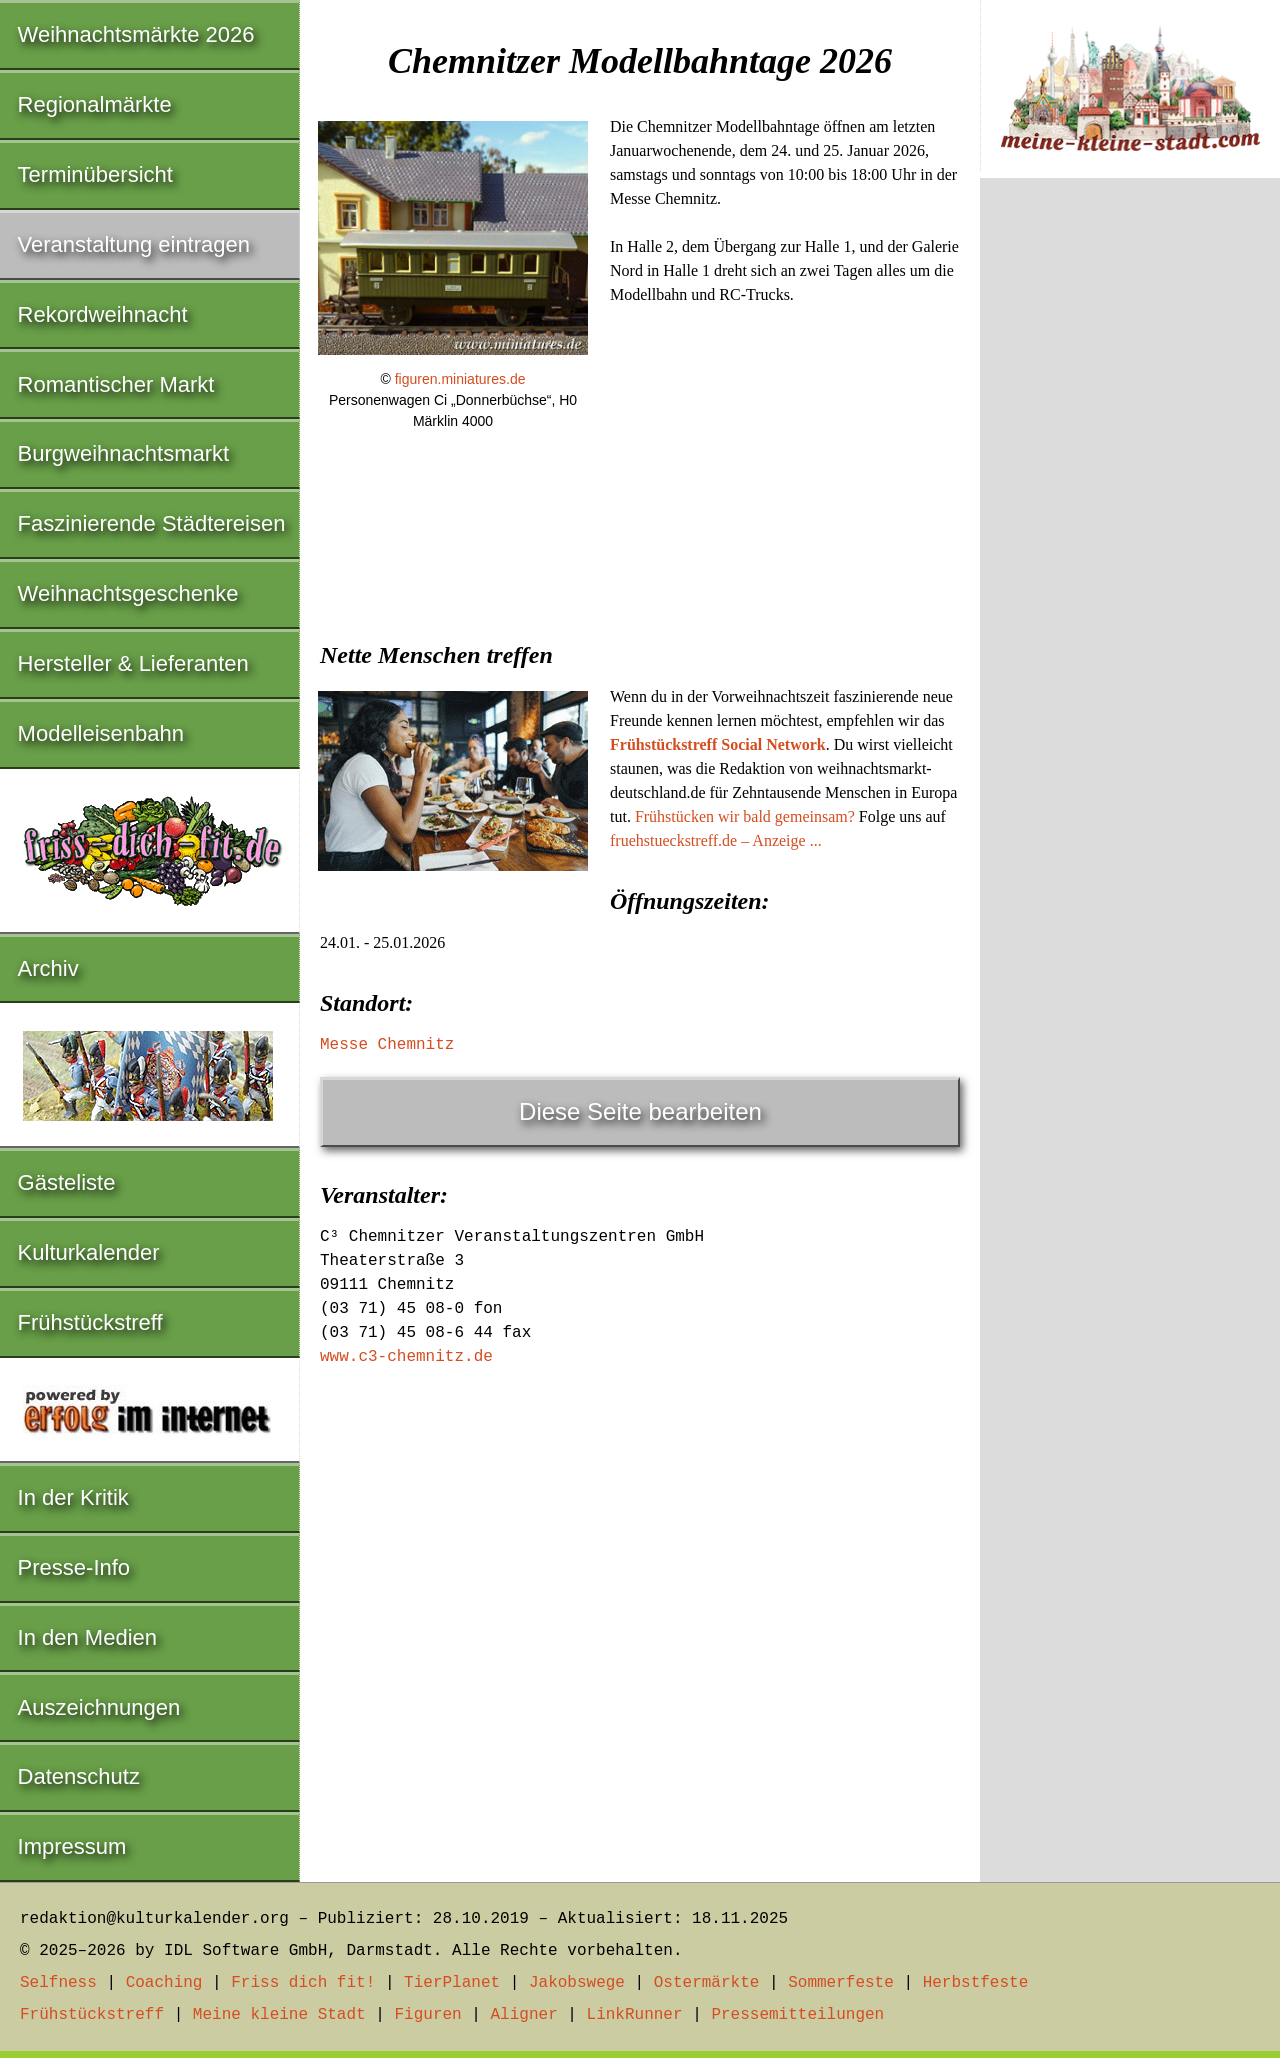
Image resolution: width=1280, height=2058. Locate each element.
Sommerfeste (841, 1983)
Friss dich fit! (303, 1983)
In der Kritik (73, 1497)
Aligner (524, 2015)
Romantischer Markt (116, 384)
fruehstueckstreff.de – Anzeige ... (716, 840)
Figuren (427, 2015)
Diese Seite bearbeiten (640, 1111)
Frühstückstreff (90, 1322)
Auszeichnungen (99, 1707)
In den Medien (87, 1637)
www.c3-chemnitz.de (406, 1357)
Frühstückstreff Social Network (718, 744)
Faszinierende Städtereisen (152, 523)
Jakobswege (577, 1983)
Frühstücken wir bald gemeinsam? (745, 816)
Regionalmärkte (95, 104)
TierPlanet (452, 1983)
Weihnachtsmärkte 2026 (136, 34)
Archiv (48, 968)
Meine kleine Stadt (279, 2015)
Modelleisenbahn (101, 733)
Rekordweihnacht (103, 314)
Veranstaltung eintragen (134, 244)
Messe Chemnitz (387, 1045)
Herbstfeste (976, 1983)
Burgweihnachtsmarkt (124, 453)
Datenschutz (79, 1776)
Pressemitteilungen (797, 2015)
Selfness (58, 1983)
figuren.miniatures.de (460, 379)
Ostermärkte (707, 1983)
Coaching (164, 1983)
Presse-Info (74, 1567)
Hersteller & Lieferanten (133, 663)
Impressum (72, 1846)
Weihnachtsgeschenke (128, 593)
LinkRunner (635, 2015)
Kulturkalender (89, 1252)
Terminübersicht (95, 174)
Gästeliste (67, 1182)
